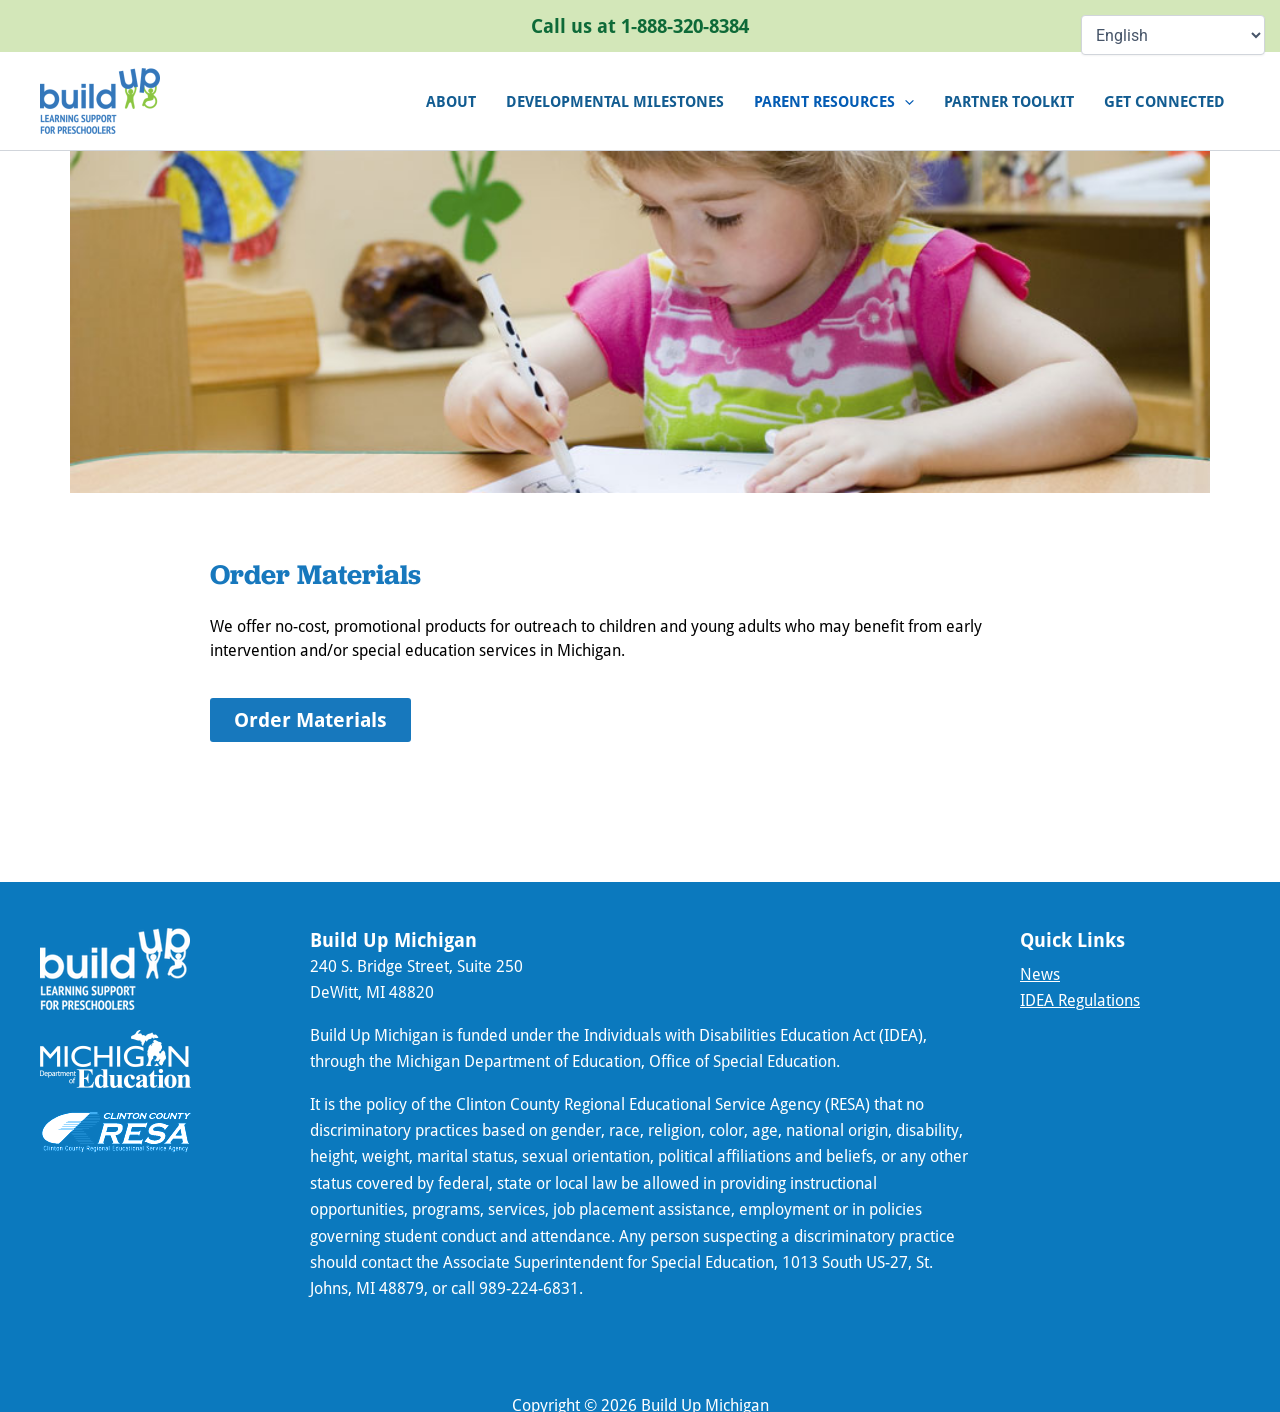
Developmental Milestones (615, 101)
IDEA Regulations (1080, 999)
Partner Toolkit (1009, 101)
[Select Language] (1173, 35)
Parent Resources (834, 101)
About (451, 101)
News (1040, 973)
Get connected (1164, 101)
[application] (904, 101)
